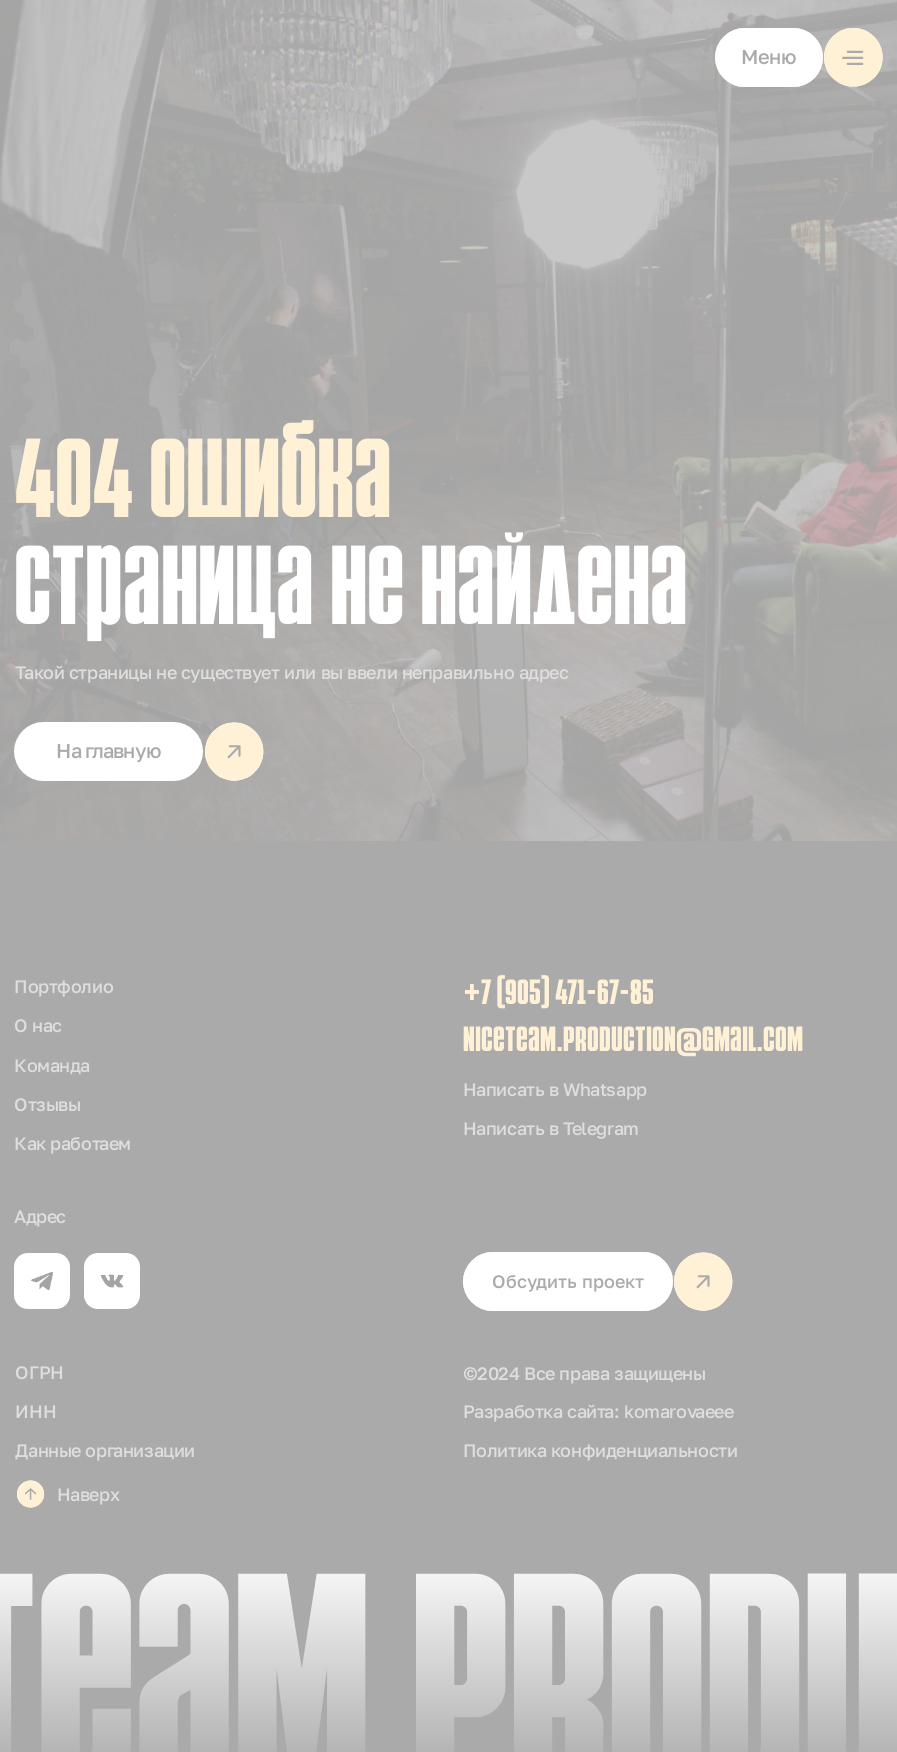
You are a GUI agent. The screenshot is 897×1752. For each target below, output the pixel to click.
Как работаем (72, 1143)
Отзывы (47, 1104)
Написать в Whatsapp (555, 1089)
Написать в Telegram (551, 1128)
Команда (52, 1065)
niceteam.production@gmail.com (633, 1042)
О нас (38, 1025)
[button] (799, 57)
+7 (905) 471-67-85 (558, 995)
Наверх (88, 1494)
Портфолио (63, 986)
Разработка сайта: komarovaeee (598, 1411)
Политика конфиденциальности (600, 1450)
